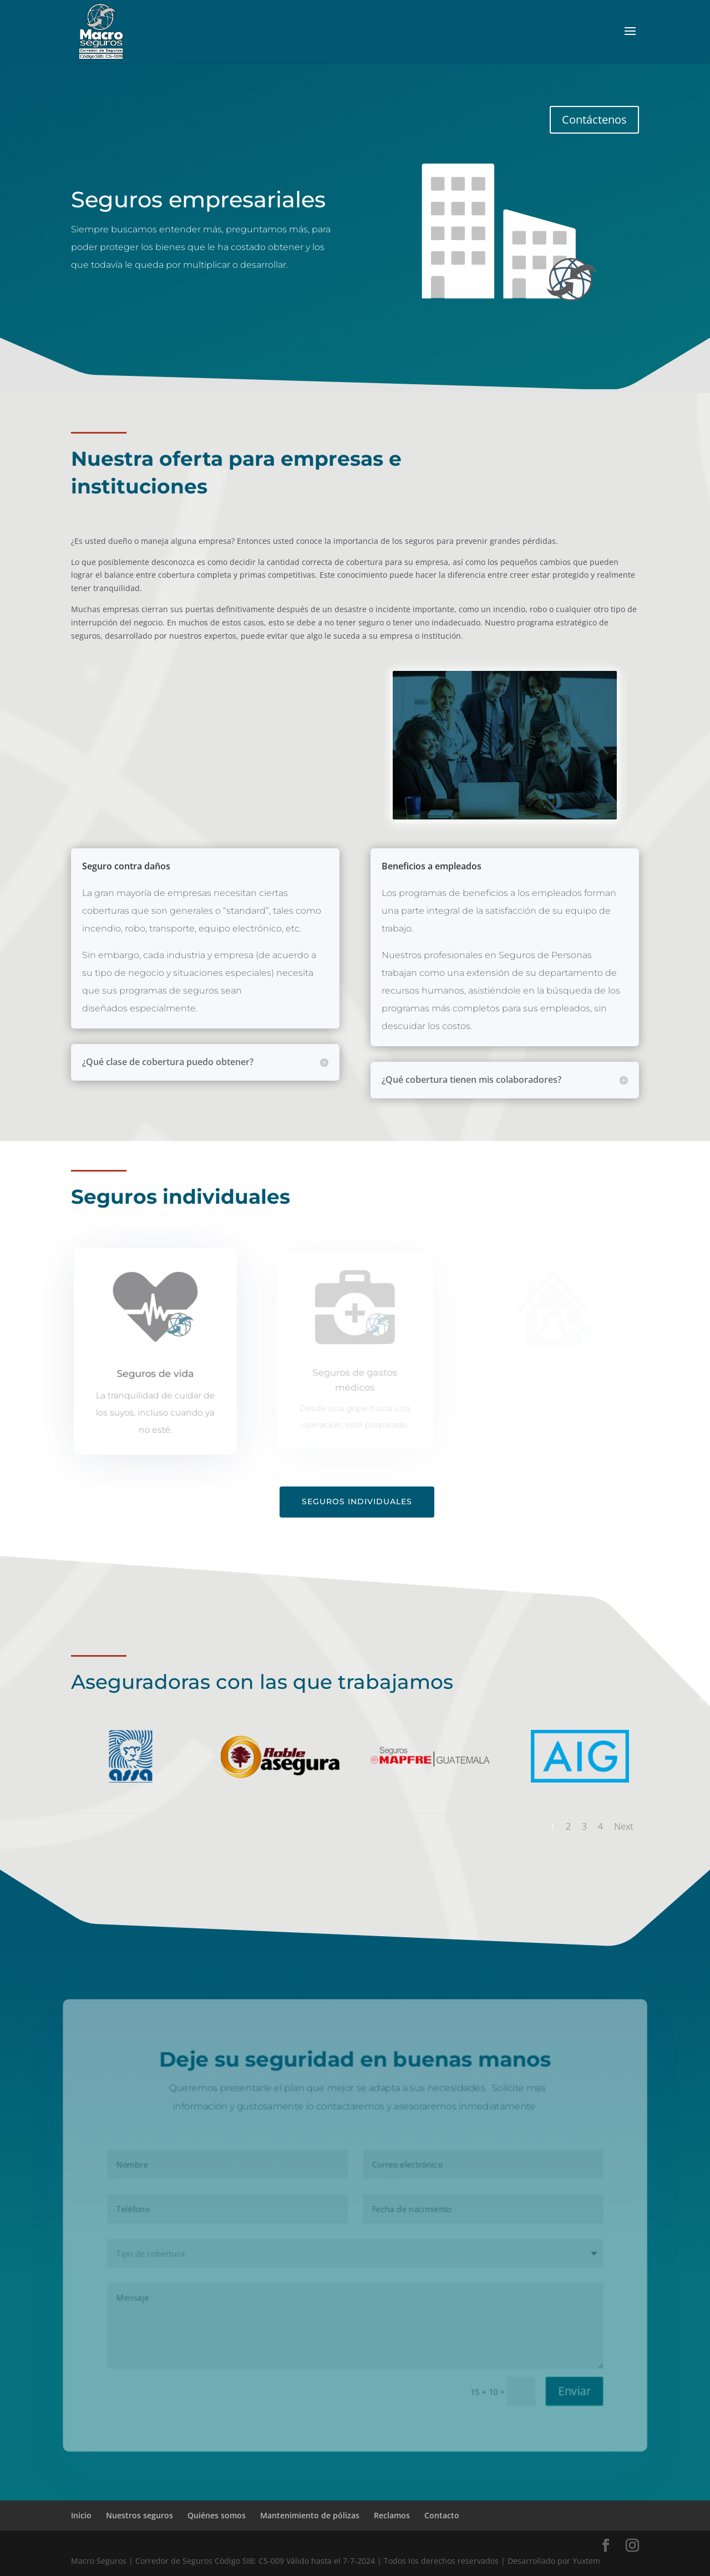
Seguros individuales (357, 1501)
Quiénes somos (216, 2515)
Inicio (81, 2515)
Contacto (441, 2515)
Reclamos (392, 2515)
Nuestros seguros (139, 2515)
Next (623, 1826)
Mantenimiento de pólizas (309, 2515)
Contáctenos (594, 119)
